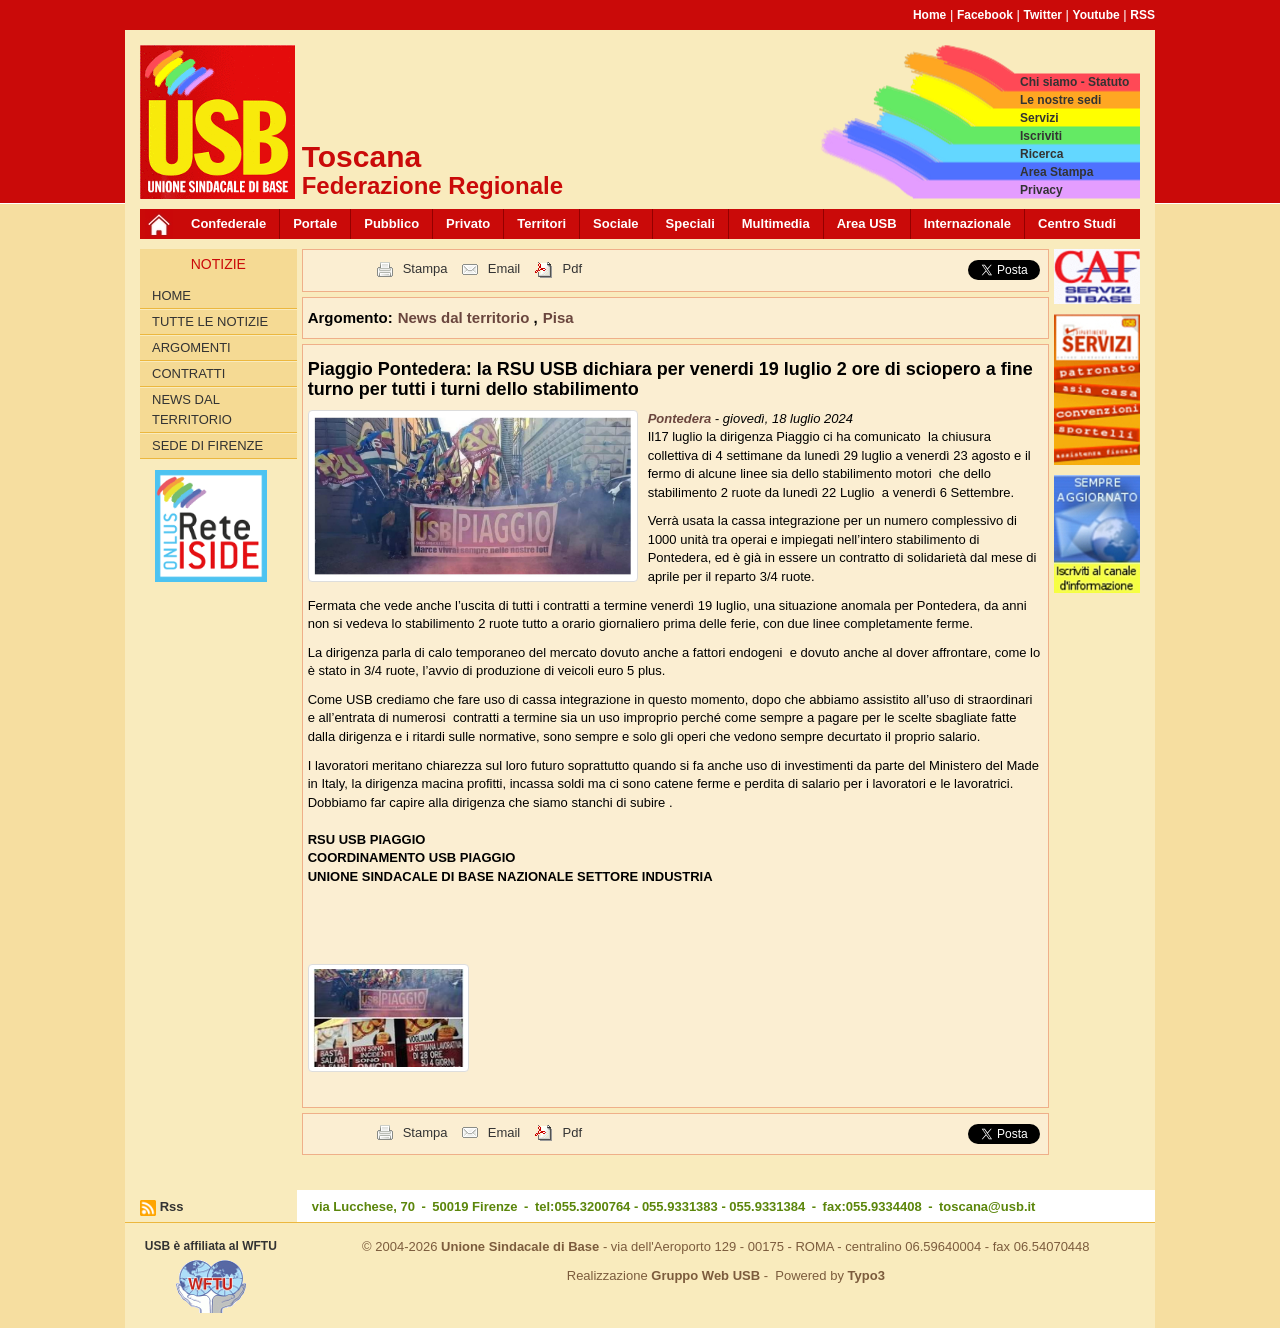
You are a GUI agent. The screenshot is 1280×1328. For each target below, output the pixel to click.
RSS (1142, 15)
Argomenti (191, 347)
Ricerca (1041, 154)
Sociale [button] (616, 223)
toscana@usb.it (987, 1206)
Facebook (985, 15)
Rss (172, 1206)
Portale (315, 223)
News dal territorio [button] (466, 317)
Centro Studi (1077, 223)
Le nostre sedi (1060, 100)
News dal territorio (192, 409)
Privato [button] (468, 223)
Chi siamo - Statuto (1074, 82)
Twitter (1043, 15)
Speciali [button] (690, 223)
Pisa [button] (558, 317)
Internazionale (967, 223)
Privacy (1041, 190)
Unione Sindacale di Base (520, 1246)
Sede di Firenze (207, 445)
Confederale (228, 223)
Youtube (1096, 15)
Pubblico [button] (391, 223)
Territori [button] (541, 223)
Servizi (1039, 118)
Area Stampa (1056, 172)
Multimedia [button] (776, 223)
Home (929, 15)
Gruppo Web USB (705, 1275)
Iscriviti (1041, 136)
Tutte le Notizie (210, 321)
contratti (188, 373)
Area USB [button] (867, 223)
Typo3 (866, 1275)
